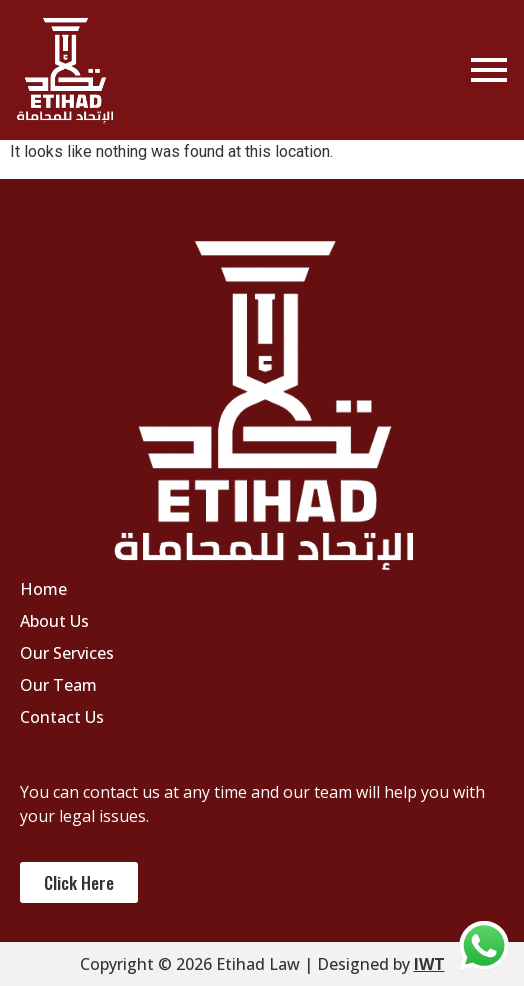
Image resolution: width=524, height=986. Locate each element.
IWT (429, 964)
